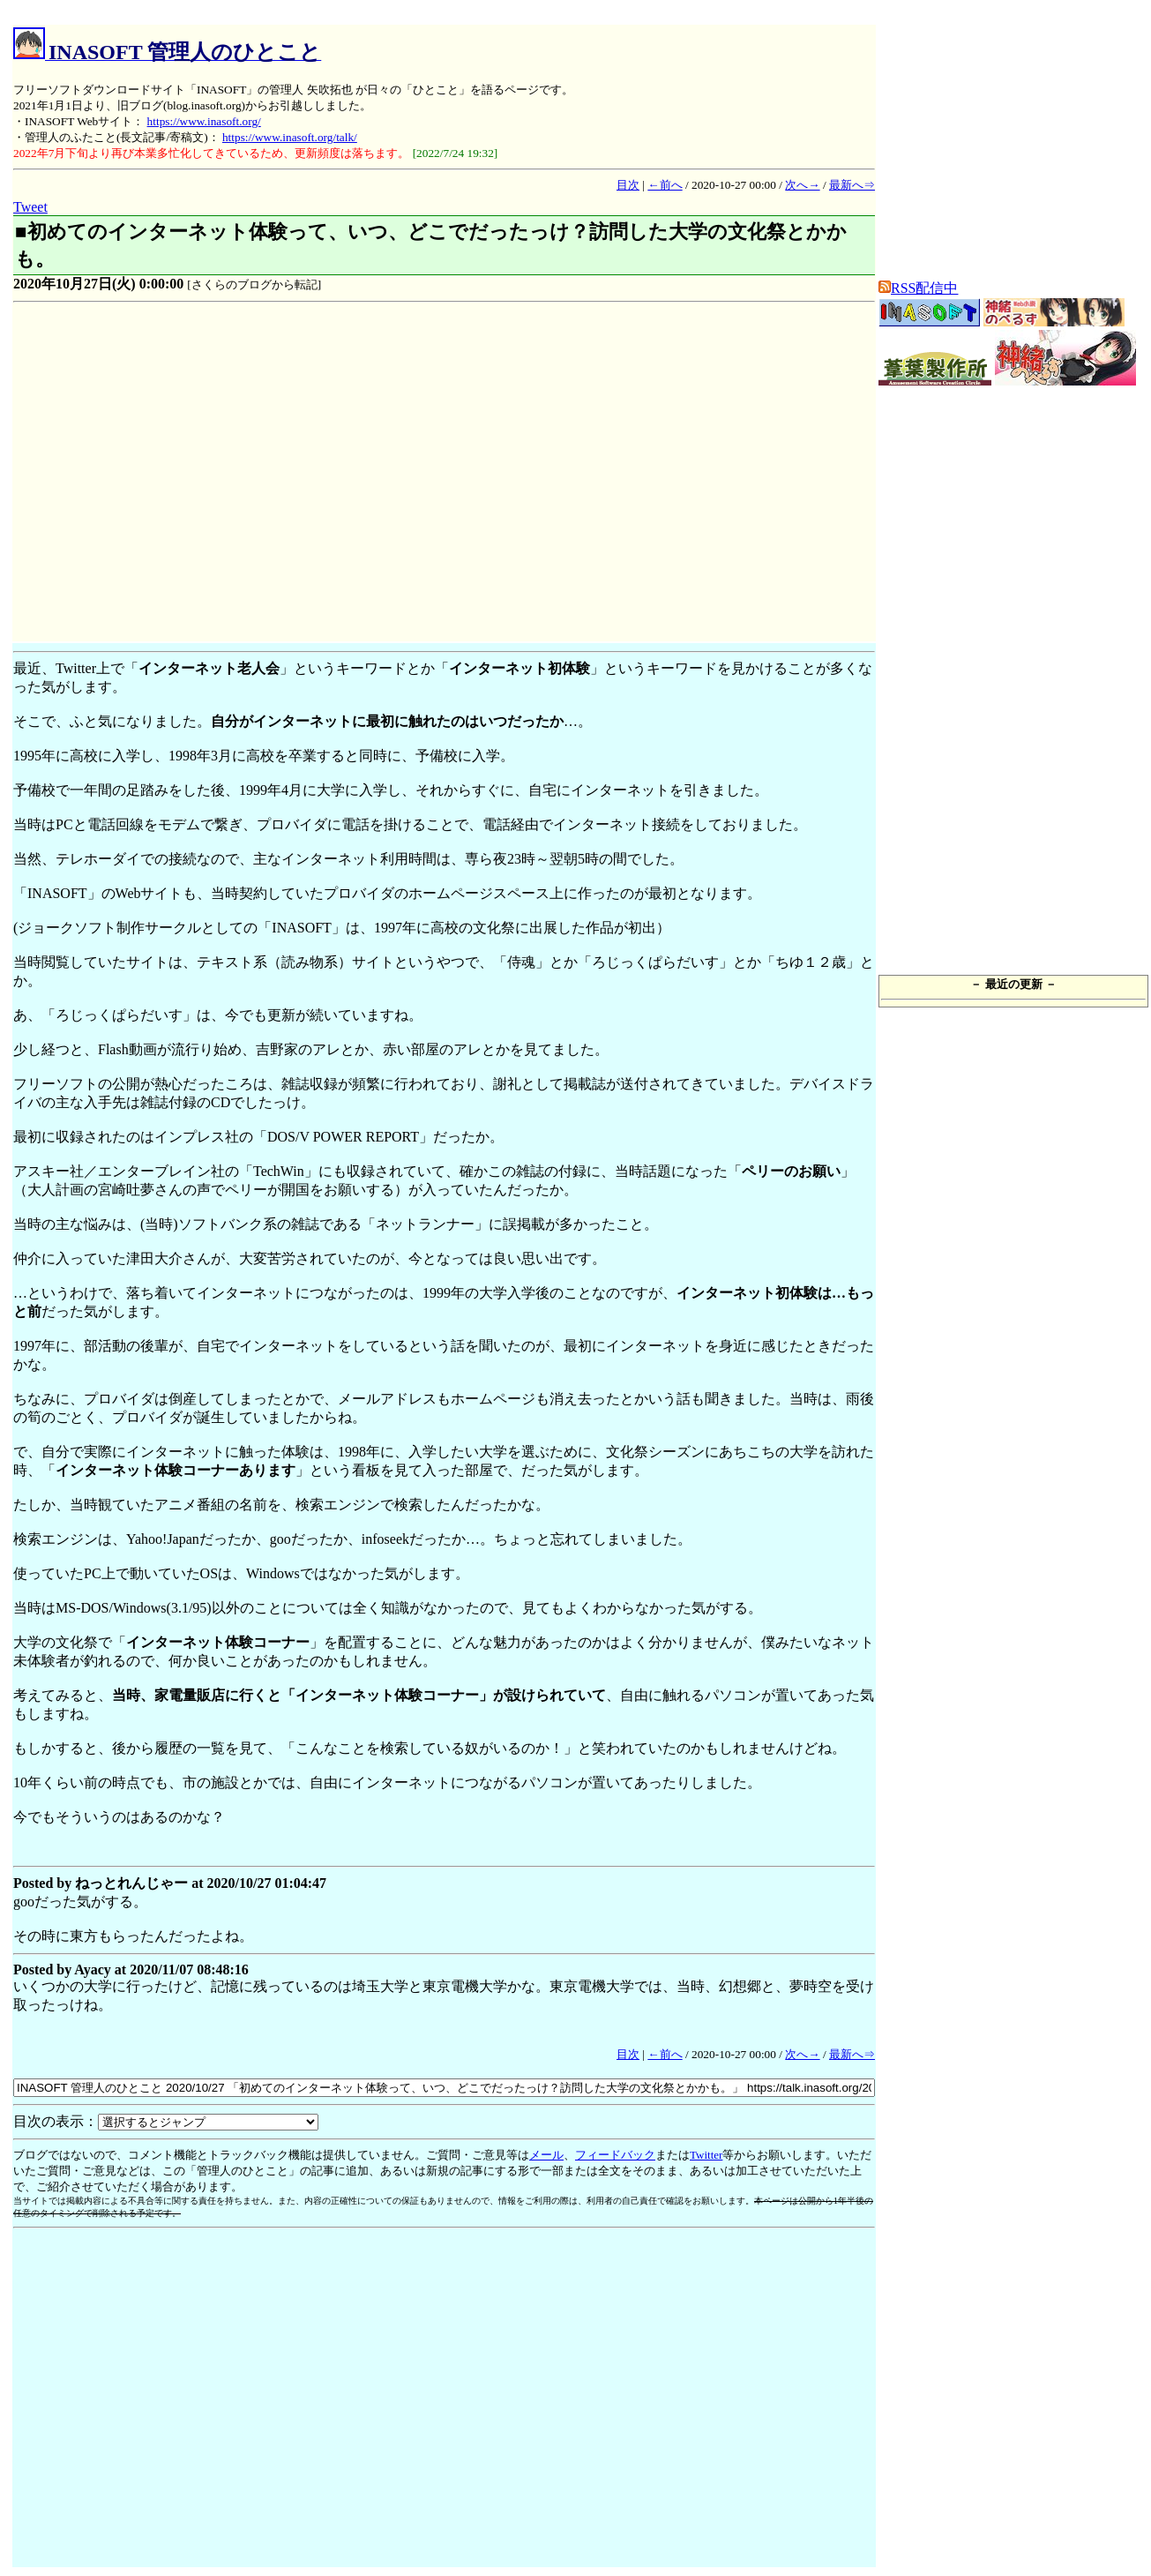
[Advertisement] (165, 475)
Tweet (30, 206)
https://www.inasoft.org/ (204, 121)
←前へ (664, 184)
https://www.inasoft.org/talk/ (289, 137)
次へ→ (802, 184)
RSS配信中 (918, 288)
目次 (628, 184)
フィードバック (615, 2154)
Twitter (706, 2154)
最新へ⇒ (852, 184)
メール (546, 2154)
